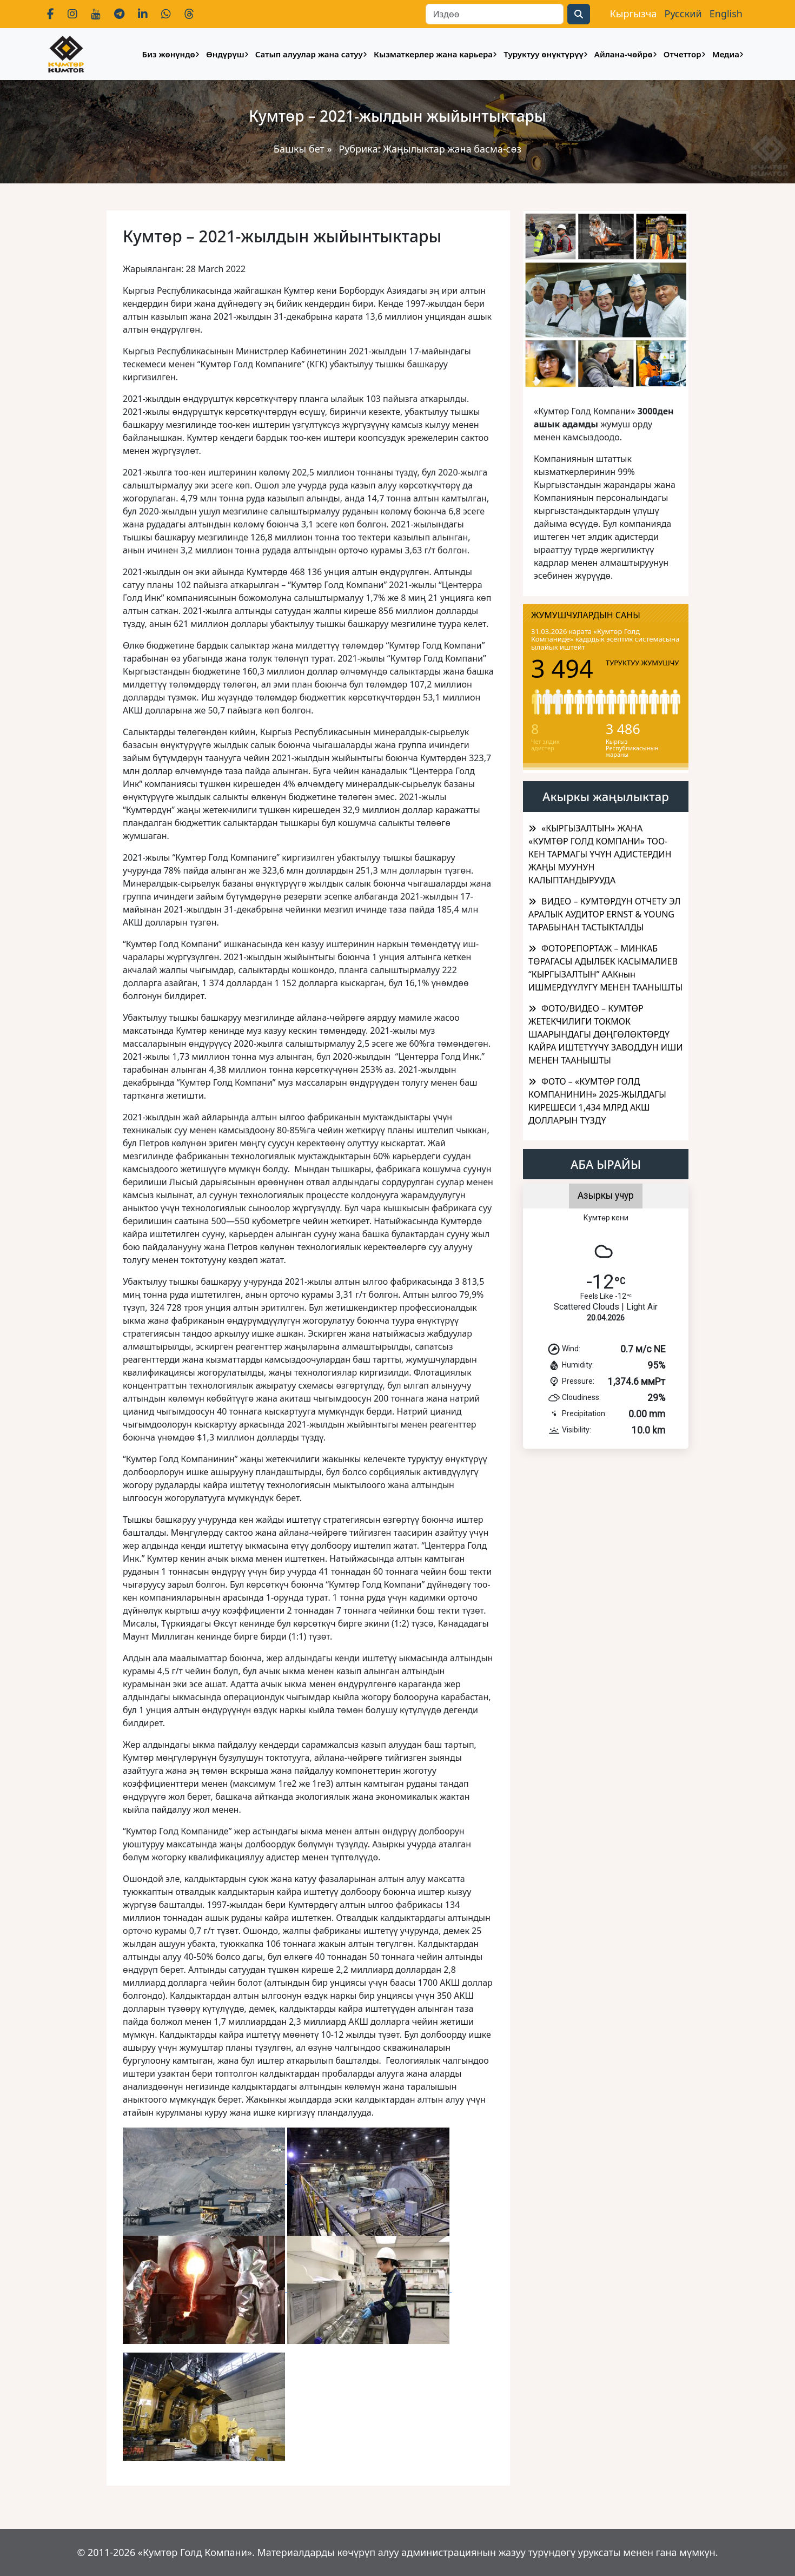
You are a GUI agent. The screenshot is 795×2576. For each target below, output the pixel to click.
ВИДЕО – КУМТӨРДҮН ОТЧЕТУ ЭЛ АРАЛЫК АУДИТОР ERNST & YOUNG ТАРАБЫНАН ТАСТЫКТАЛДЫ (604, 914)
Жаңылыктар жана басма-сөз (452, 148)
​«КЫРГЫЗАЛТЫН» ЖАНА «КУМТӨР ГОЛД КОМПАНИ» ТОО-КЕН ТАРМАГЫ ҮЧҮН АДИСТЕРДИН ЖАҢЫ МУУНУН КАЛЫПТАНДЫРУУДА (600, 854)
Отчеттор (682, 54)
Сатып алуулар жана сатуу (309, 54)
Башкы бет (300, 148)
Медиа (725, 54)
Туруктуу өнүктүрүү (543, 54)
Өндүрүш (225, 54)
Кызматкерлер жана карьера (433, 54)
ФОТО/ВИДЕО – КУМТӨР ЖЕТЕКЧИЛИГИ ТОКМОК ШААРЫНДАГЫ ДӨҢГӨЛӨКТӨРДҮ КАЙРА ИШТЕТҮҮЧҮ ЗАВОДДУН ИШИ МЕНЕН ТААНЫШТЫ (605, 1034)
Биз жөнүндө (168, 54)
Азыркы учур (606, 1195)
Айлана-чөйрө (623, 54)
